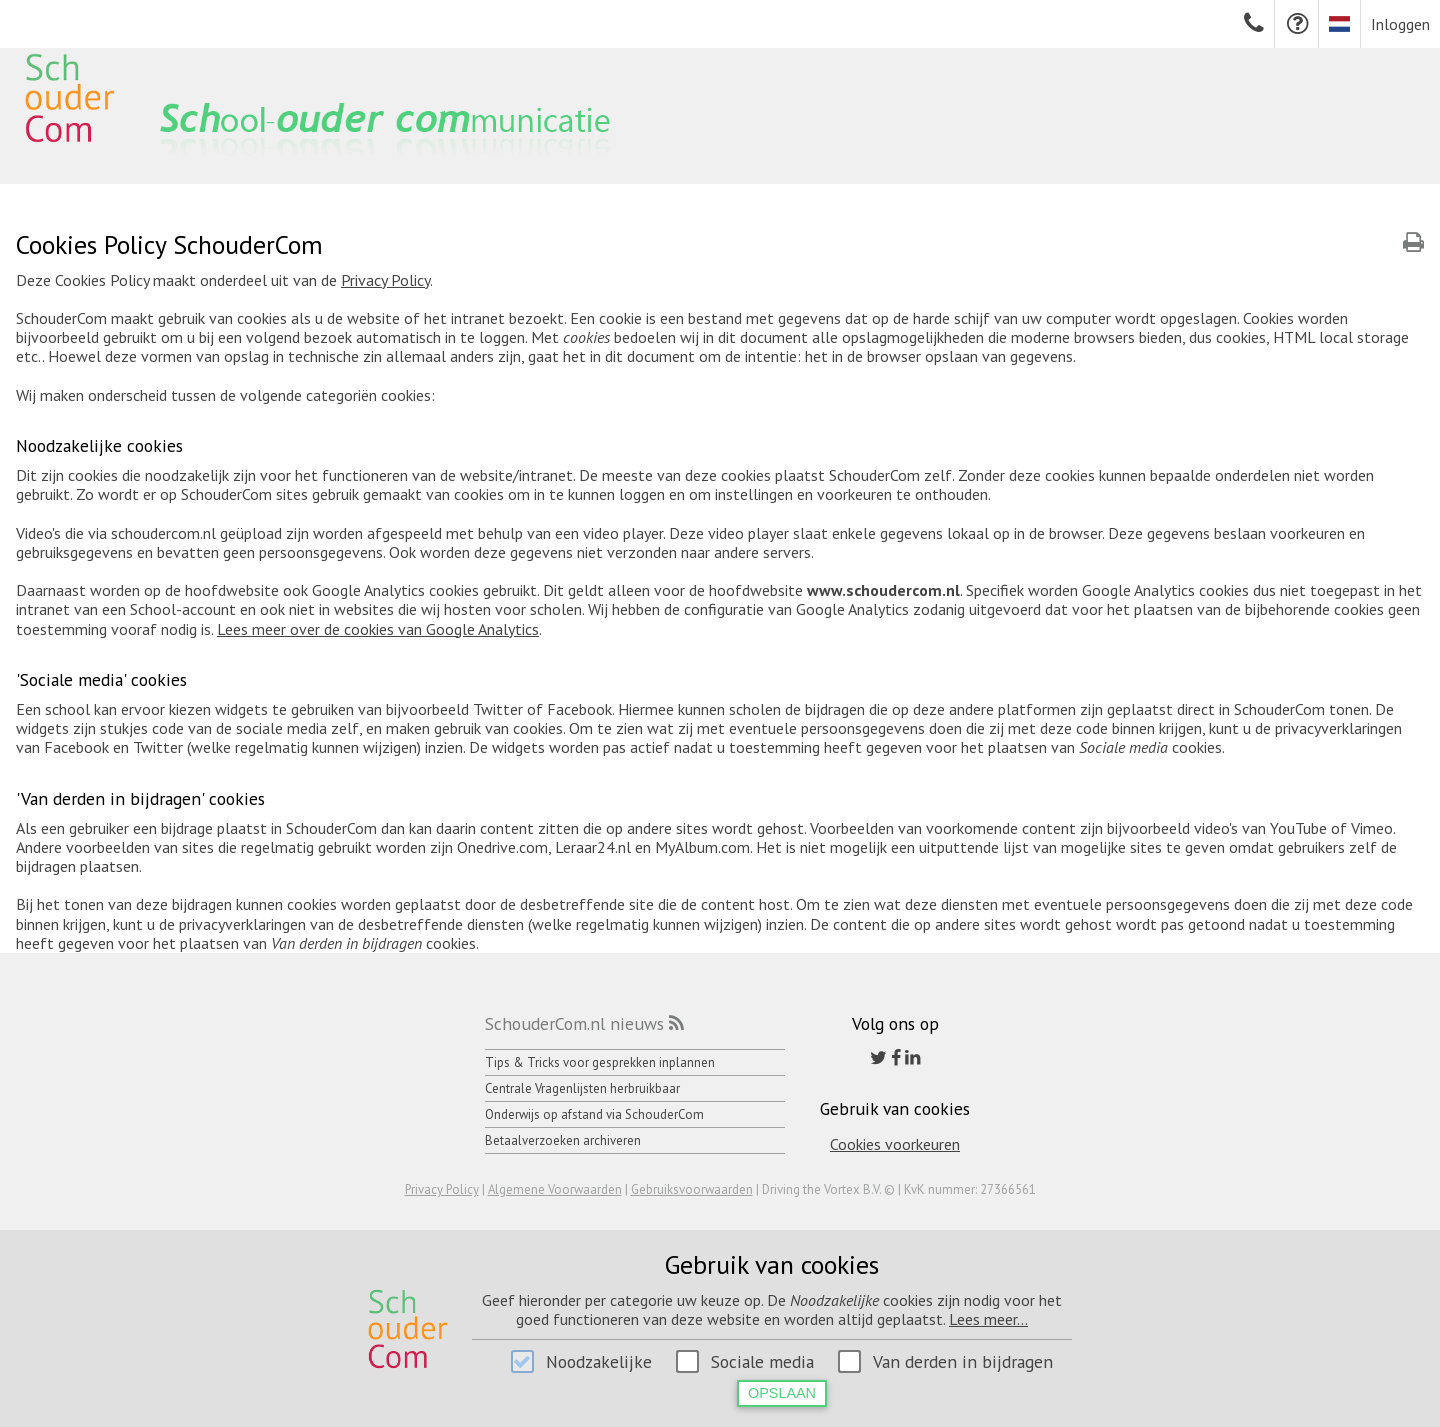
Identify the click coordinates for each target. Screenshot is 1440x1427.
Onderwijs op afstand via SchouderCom (594, 1114)
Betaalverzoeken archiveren (563, 1140)
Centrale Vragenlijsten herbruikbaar (582, 1088)
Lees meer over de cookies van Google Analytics (378, 629)
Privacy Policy (385, 280)
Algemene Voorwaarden (555, 1189)
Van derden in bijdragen (963, 1361)
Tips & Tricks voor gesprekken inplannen (600, 1062)
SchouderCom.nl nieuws (574, 1023)
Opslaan (782, 1393)
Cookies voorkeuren (895, 1144)
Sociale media (762, 1361)
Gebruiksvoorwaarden (692, 1189)
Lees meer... (988, 1319)
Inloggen (1400, 24)
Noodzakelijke (599, 1361)
